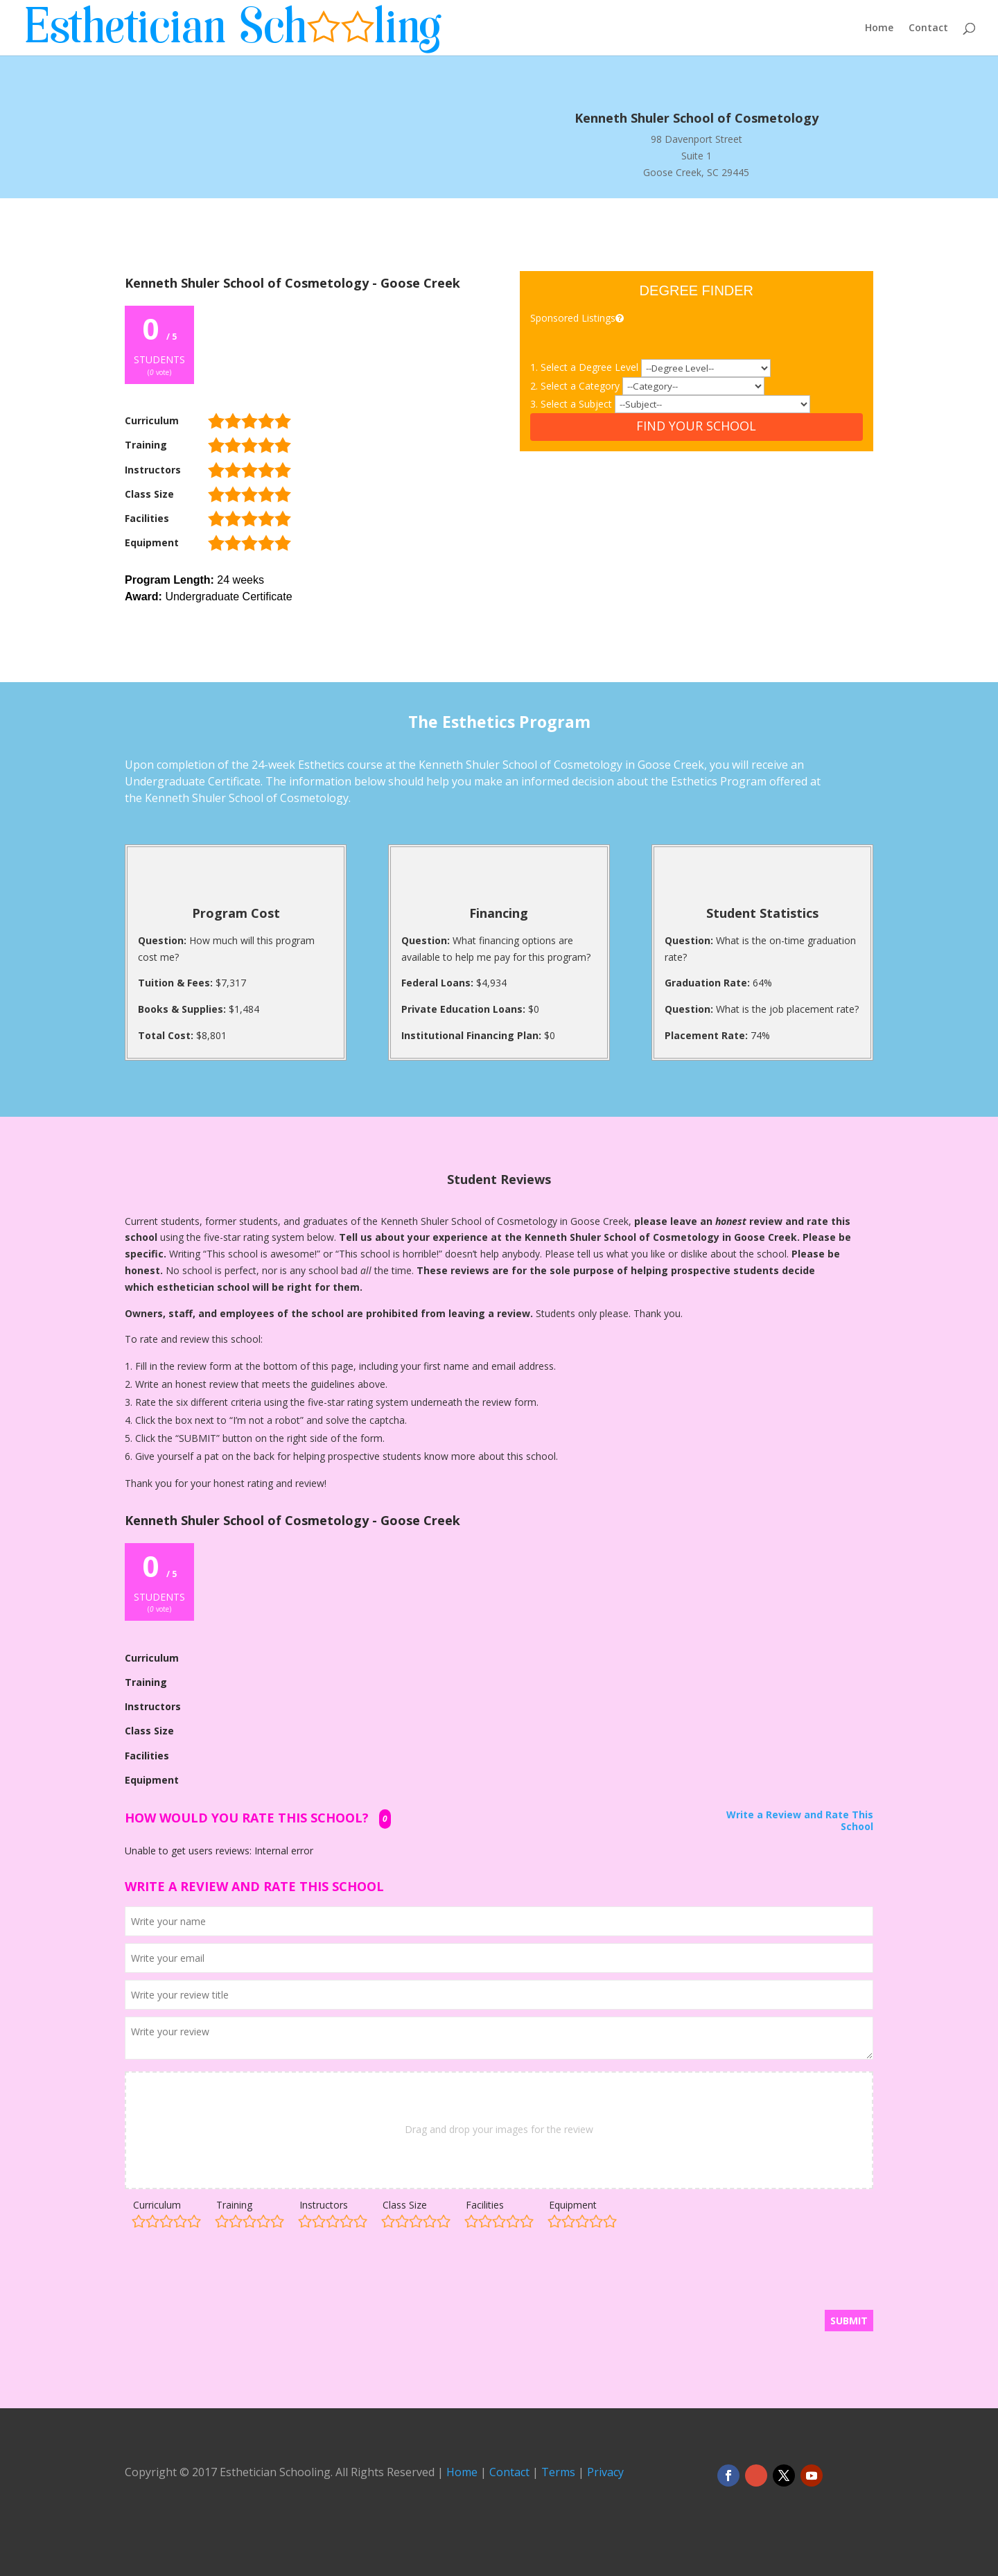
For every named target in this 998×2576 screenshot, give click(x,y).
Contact (928, 28)
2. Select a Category (576, 385)
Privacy (605, 2472)
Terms (558, 2472)
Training (234, 2204)
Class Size (405, 2204)
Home (879, 28)
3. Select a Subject (572, 403)
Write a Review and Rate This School (799, 1821)
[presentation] (230, 2276)
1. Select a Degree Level (585, 367)
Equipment (573, 2204)
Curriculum (157, 2204)
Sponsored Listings (578, 317)
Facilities (485, 2204)
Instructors (323, 2204)
